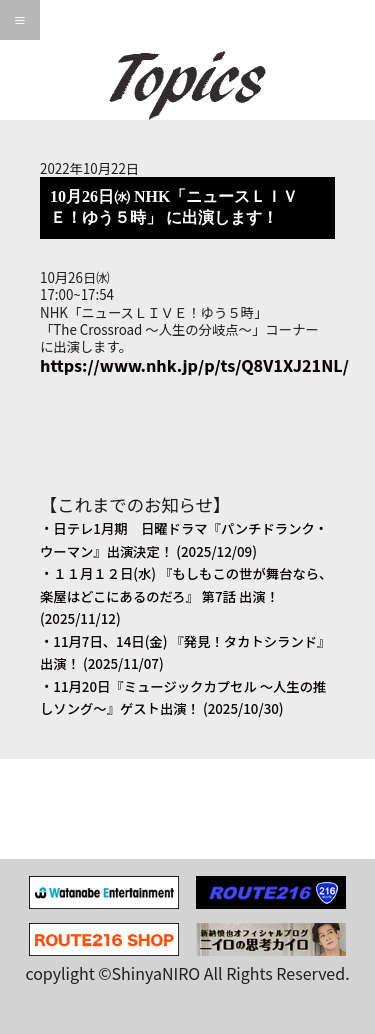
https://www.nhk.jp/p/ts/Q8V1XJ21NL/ (194, 365)
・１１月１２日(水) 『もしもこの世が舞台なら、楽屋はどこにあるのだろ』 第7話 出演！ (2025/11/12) (186, 596)
